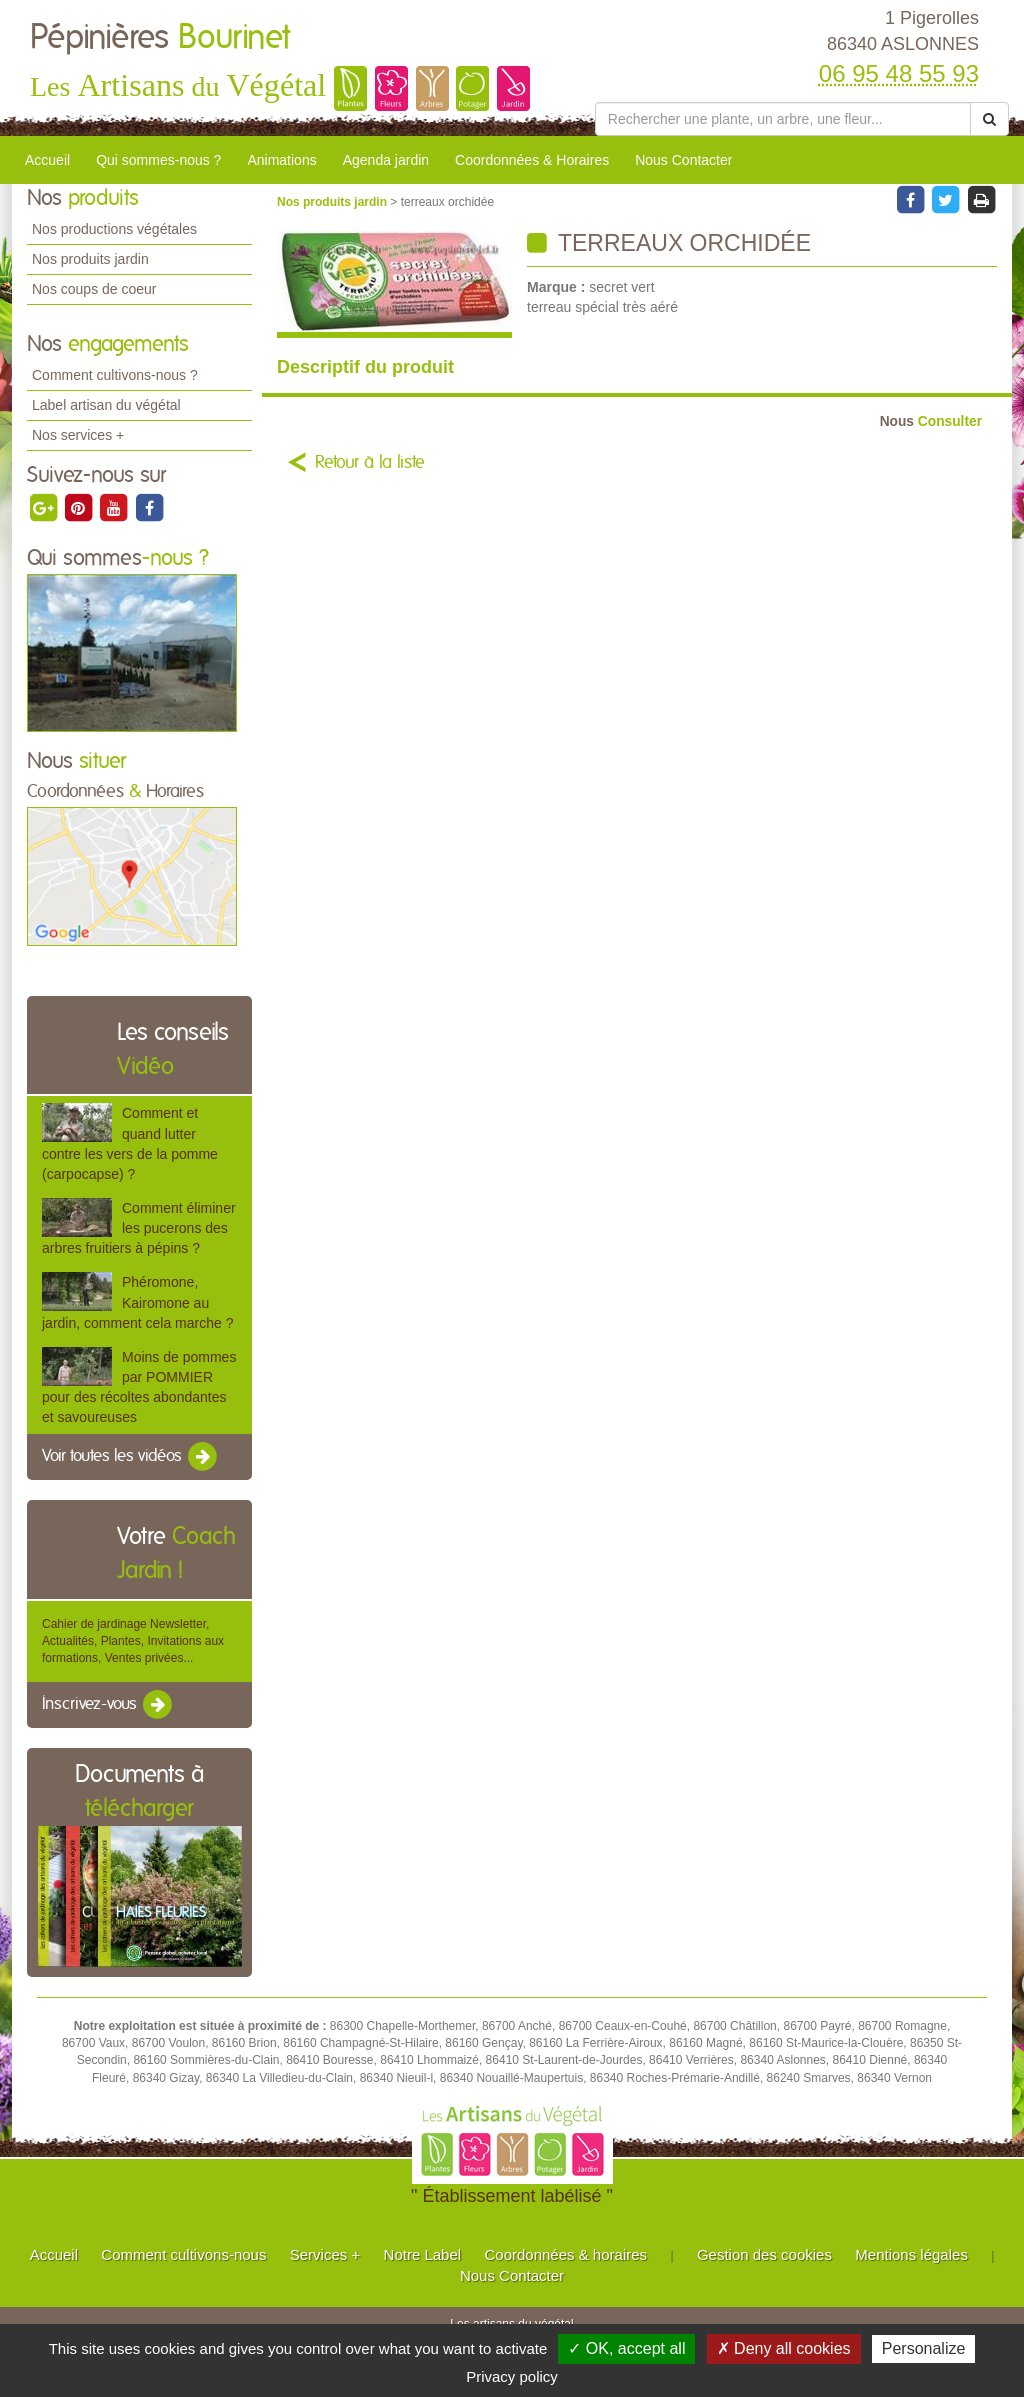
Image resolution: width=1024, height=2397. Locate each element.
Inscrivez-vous (108, 1705)
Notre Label (423, 2254)
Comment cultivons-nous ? (115, 375)
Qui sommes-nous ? (158, 160)
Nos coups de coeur (94, 289)
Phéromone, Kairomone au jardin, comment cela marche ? (137, 1302)
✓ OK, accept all (626, 2348)
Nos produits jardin (90, 259)
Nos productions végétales (114, 229)
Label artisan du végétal (106, 405)
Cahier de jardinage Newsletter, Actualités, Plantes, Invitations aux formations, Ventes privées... (133, 1641)
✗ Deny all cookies (784, 2348)
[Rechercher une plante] (783, 119)
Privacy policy (512, 2376)
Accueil (47, 160)
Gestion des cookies (764, 2254)
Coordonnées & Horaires (532, 160)
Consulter (931, 421)
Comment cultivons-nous (183, 2254)
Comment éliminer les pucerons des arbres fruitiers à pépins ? (139, 1228)
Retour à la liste (370, 463)
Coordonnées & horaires (565, 2254)
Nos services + (78, 435)
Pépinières (160, 38)
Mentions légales (911, 2254)
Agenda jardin (386, 160)
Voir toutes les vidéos (131, 1457)
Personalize (924, 2348)
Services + (325, 2254)
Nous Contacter (683, 160)
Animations (281, 160)
